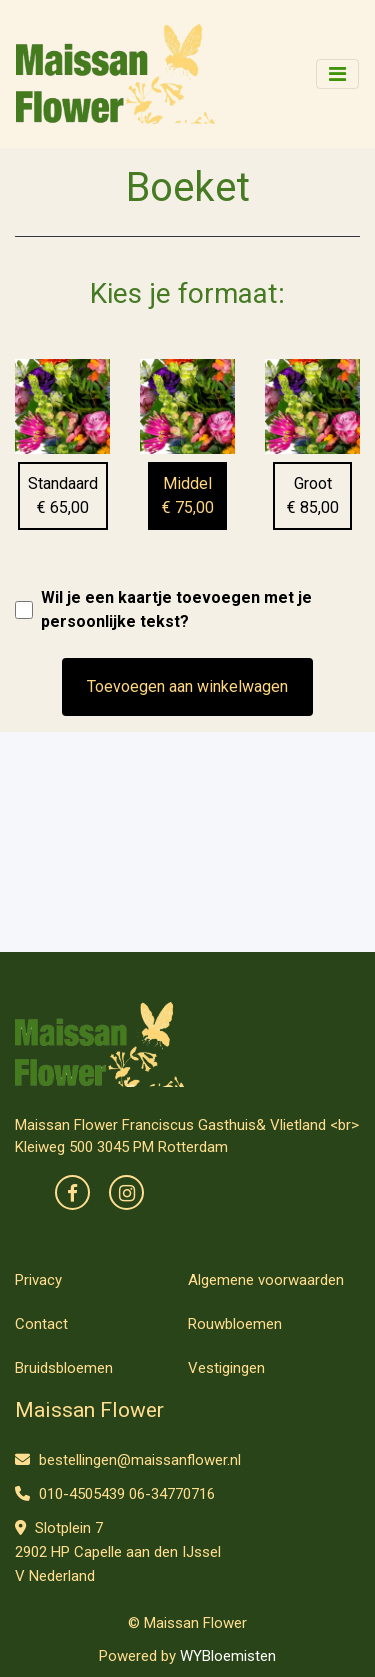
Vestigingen (226, 1368)
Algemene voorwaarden (266, 1280)
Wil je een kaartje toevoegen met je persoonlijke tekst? (176, 609)
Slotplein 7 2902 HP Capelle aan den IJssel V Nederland (118, 1552)
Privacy (38, 1280)
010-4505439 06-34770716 (115, 1494)
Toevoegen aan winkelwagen (187, 686)
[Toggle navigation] (337, 74)
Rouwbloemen (235, 1324)
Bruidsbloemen (64, 1368)
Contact (41, 1324)
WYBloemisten (228, 1656)
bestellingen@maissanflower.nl (128, 1460)
